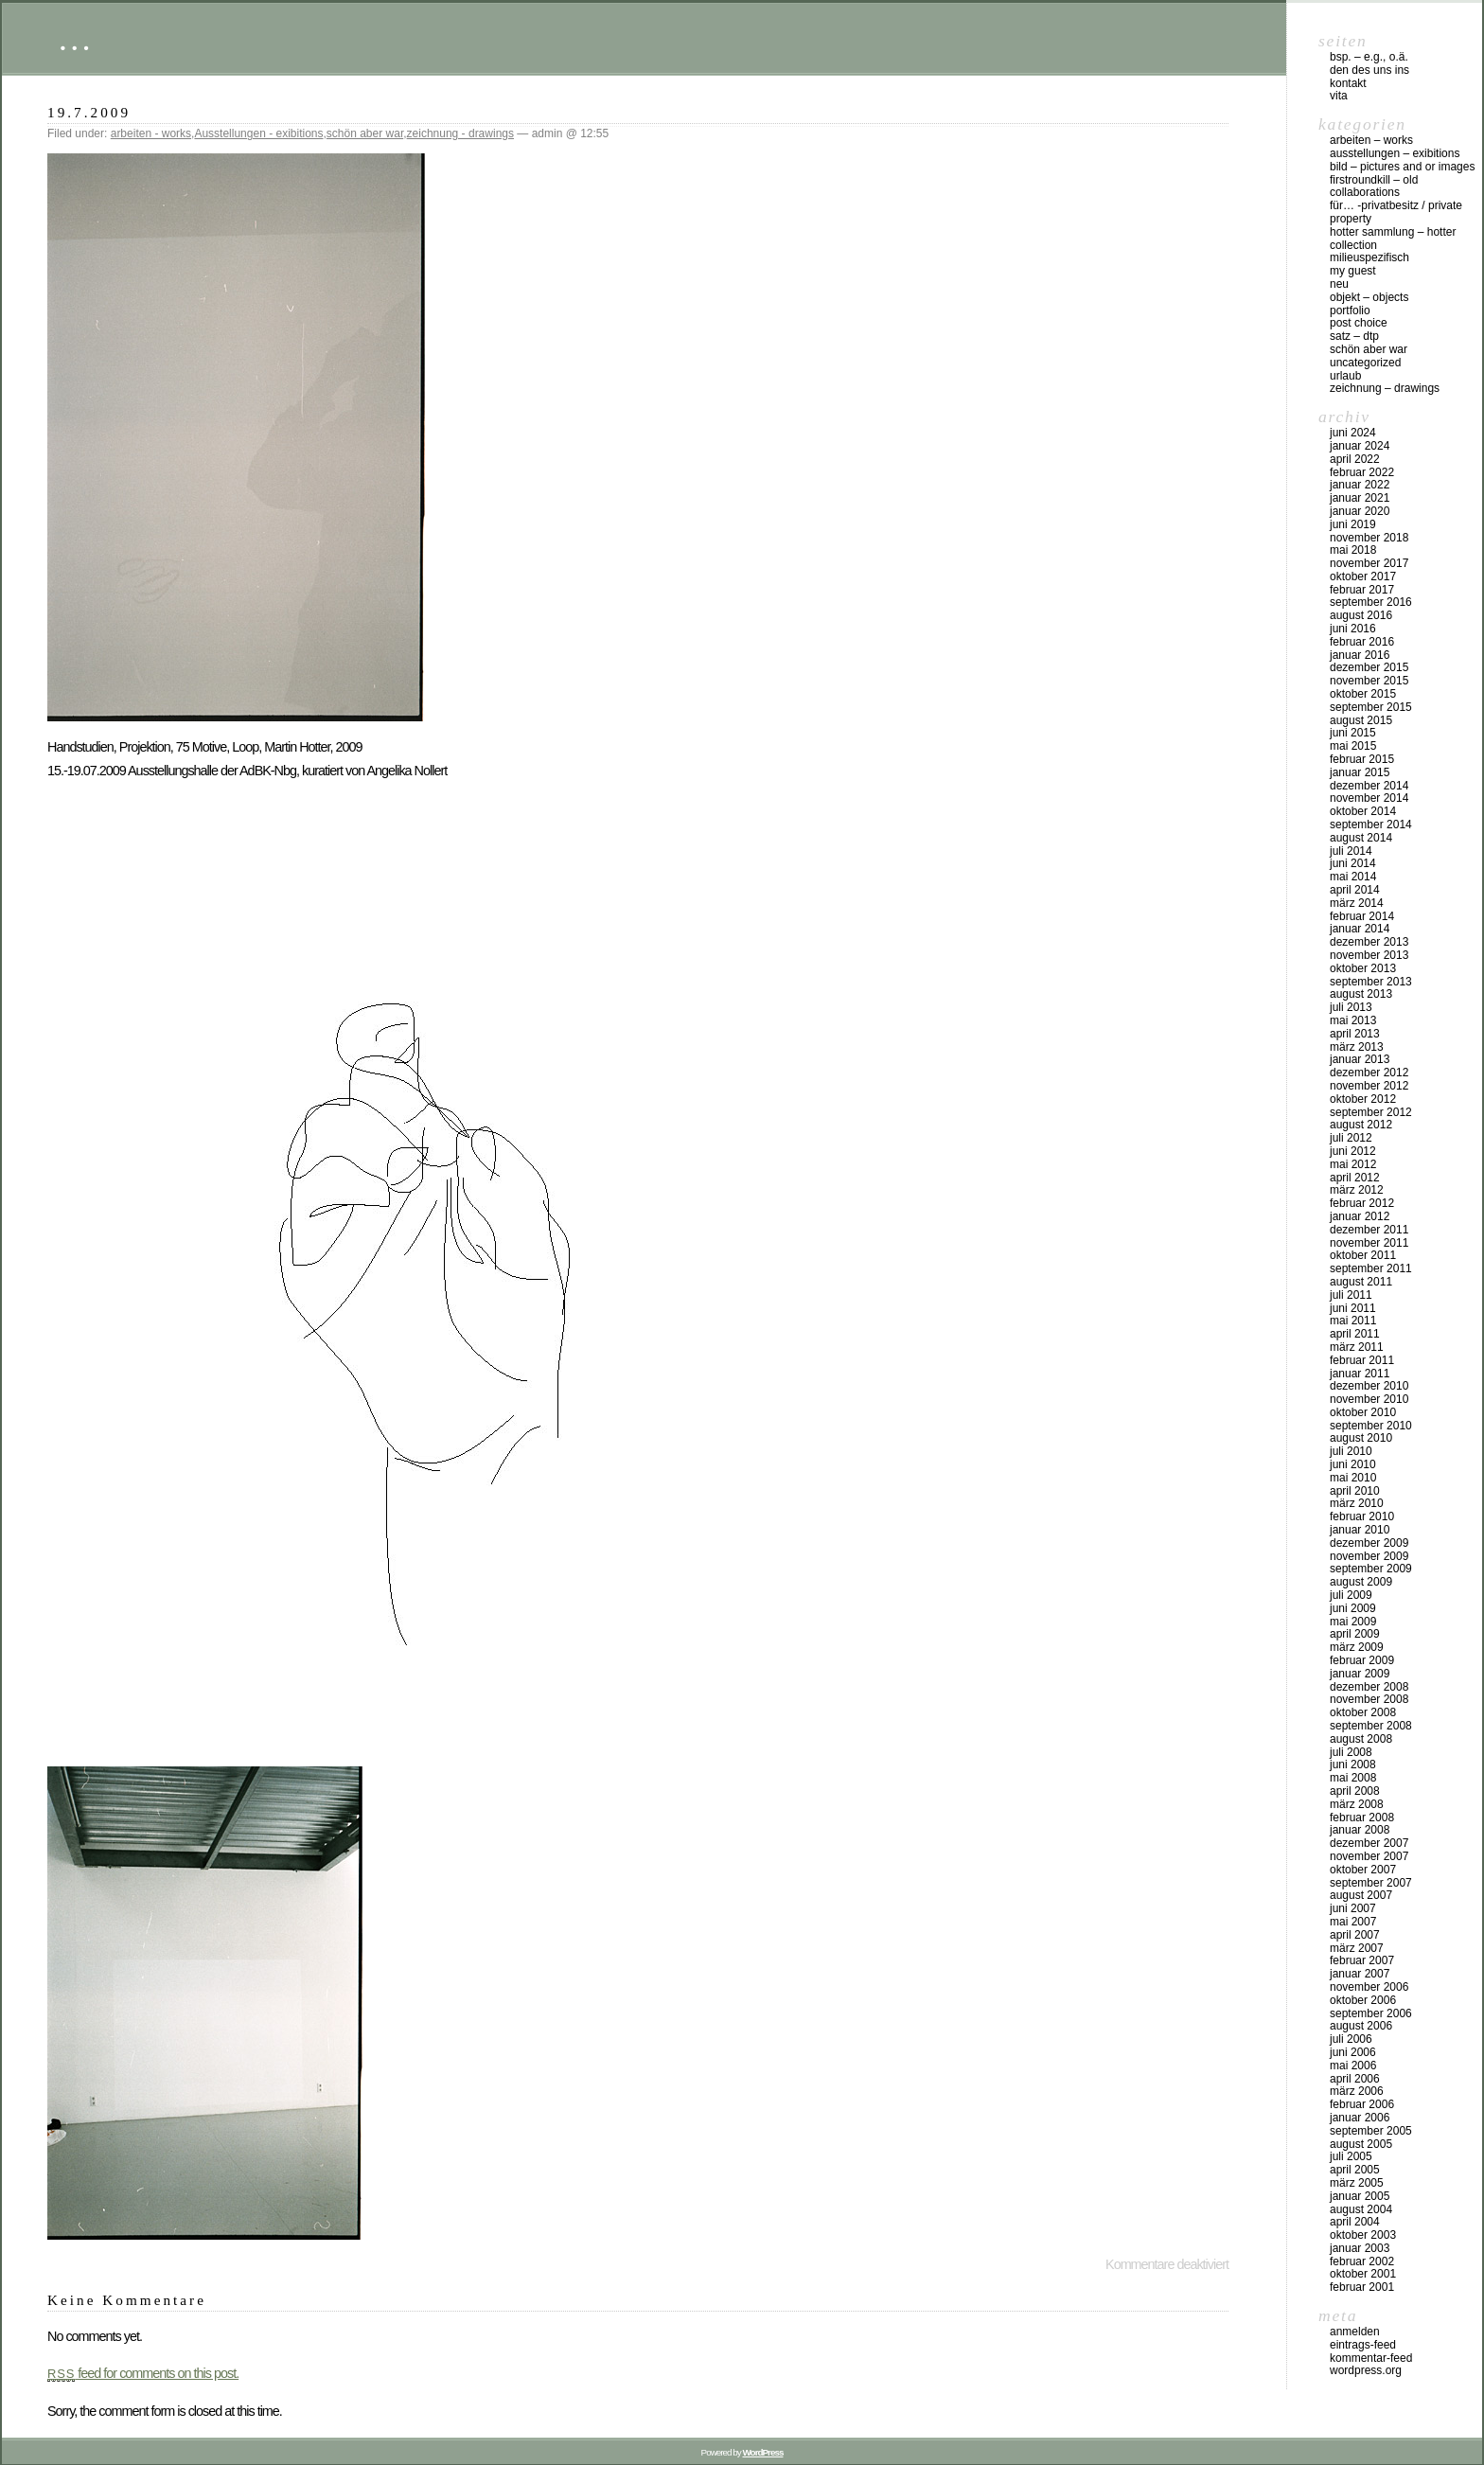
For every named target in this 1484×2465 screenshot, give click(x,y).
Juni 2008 (1353, 1764)
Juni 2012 (1353, 1151)
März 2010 (1357, 1503)
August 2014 (1361, 837)
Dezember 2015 (1369, 667)
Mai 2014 (1353, 876)
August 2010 (1361, 1438)
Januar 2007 (1359, 1973)
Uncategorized (1365, 362)
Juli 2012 (1351, 1137)
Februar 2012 (1362, 1203)
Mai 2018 (1353, 550)
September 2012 (1371, 1112)
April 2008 (1355, 1791)
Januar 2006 (1359, 2117)
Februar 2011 (1362, 1360)
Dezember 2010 (1369, 1385)
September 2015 (1371, 707)
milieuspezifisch (1369, 257)
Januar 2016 (1359, 655)
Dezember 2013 (1369, 942)
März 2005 (1357, 2183)
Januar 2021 (1359, 498)
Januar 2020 (1359, 511)
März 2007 (1357, 1948)
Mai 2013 (1353, 1020)
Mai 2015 (1353, 746)
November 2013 (1369, 955)
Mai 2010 (1353, 1477)
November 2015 (1369, 680)
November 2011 (1369, 1243)
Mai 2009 (1353, 1621)
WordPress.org (1366, 2370)
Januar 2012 (1359, 1216)
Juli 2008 (1351, 1752)
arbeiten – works (1371, 140)
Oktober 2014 (1363, 811)
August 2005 (1361, 2144)
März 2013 (1357, 1047)
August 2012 (1361, 1124)
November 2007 (1369, 1856)
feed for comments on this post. (142, 2373)
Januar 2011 (1359, 1373)
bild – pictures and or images (1402, 166)
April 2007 (1355, 1935)
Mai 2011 (1353, 1320)
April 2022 (1355, 459)
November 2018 (1369, 537)
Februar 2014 (1362, 916)
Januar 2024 (1359, 445)
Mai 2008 (1353, 1777)
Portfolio (1350, 310)
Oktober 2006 (1363, 2000)
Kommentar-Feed (1371, 2358)
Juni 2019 (1353, 524)
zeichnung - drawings (460, 133)
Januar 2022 (1359, 484)
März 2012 (1357, 1190)
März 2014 (1357, 903)
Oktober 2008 (1363, 1712)
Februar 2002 (1362, 2261)
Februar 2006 (1362, 2104)
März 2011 (1357, 1347)
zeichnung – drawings (1385, 388)
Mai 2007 (1353, 1921)
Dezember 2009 (1369, 1543)
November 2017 (1369, 563)
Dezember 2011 (1369, 1229)
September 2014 (1371, 824)
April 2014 (1355, 889)
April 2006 (1355, 2078)
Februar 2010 (1362, 1516)
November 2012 (1369, 1085)
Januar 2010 (1359, 1529)
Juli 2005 (1351, 2156)
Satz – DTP (1354, 336)
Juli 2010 (1351, 1451)
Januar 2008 (1359, 1829)
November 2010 (1369, 1399)
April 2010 (1355, 1491)
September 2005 (1371, 2130)
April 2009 (1355, 1633)
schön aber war (365, 133)
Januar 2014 (1359, 928)
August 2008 (1361, 1739)
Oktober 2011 (1363, 1255)
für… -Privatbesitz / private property (1396, 212)
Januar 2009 (1359, 1673)
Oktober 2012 (1363, 1099)
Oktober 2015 (1363, 693)
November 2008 (1369, 1699)
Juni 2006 (1353, 2052)
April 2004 (1355, 2221)
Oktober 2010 (1363, 1412)
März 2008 (1357, 1804)
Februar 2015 (1362, 759)
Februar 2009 (1362, 1660)
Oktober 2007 (1363, 1869)
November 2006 (1369, 1987)
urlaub (1345, 375)
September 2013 (1371, 981)
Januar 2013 (1359, 1059)
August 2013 (1361, 994)
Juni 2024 (1353, 432)
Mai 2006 (1353, 2065)
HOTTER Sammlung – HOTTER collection (1393, 238)
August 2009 (1361, 1581)
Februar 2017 (1362, 589)
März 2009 (1357, 1647)
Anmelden (1355, 2331)
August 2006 (1361, 2025)
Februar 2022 (1362, 472)
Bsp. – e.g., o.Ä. (1369, 56)
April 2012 (1355, 1177)
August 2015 (1361, 720)
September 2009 (1371, 1568)
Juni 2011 (1353, 1308)
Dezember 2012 (1369, 1072)
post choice (1358, 322)
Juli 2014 (1351, 851)
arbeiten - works (151, 133)
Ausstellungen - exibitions (258, 133)
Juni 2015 (1353, 732)
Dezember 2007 (1369, 1843)
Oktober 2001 (1363, 2273)
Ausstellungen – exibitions (1394, 153)
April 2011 (1355, 1333)
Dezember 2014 (1369, 785)
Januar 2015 (1359, 772)
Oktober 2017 (1363, 576)
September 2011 (1371, 1268)
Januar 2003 (1359, 2248)
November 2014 (1369, 798)
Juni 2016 (1353, 628)
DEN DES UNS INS (1369, 70)
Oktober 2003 (1363, 2235)
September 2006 (1371, 2013)
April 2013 (1355, 1033)
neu (1339, 284)
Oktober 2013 (1363, 968)
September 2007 (1371, 1882)
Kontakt (1348, 83)
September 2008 (1371, 1725)
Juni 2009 (1353, 1608)
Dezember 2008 (1369, 1687)
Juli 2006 (1351, 2039)
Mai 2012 (1353, 1164)
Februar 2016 (1362, 641)
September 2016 (1371, 602)
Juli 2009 (1351, 1595)
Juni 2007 (1353, 1908)
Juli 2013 (1351, 1007)
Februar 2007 (1362, 1960)
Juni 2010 (1353, 1464)
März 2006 (1357, 2091)
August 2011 (1361, 1281)
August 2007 (1361, 1895)
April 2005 (1355, 2169)
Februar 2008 (1362, 1817)
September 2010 (1371, 1425)
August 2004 (1361, 2209)
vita (1339, 95)
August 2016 (1361, 615)
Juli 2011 (1351, 1295)
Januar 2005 (1359, 2196)
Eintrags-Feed (1363, 2344)
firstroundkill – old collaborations (1374, 186)
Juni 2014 (1353, 863)
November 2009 (1369, 1556)
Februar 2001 (1362, 2287)
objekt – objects (1369, 297)
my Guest (1353, 270)
